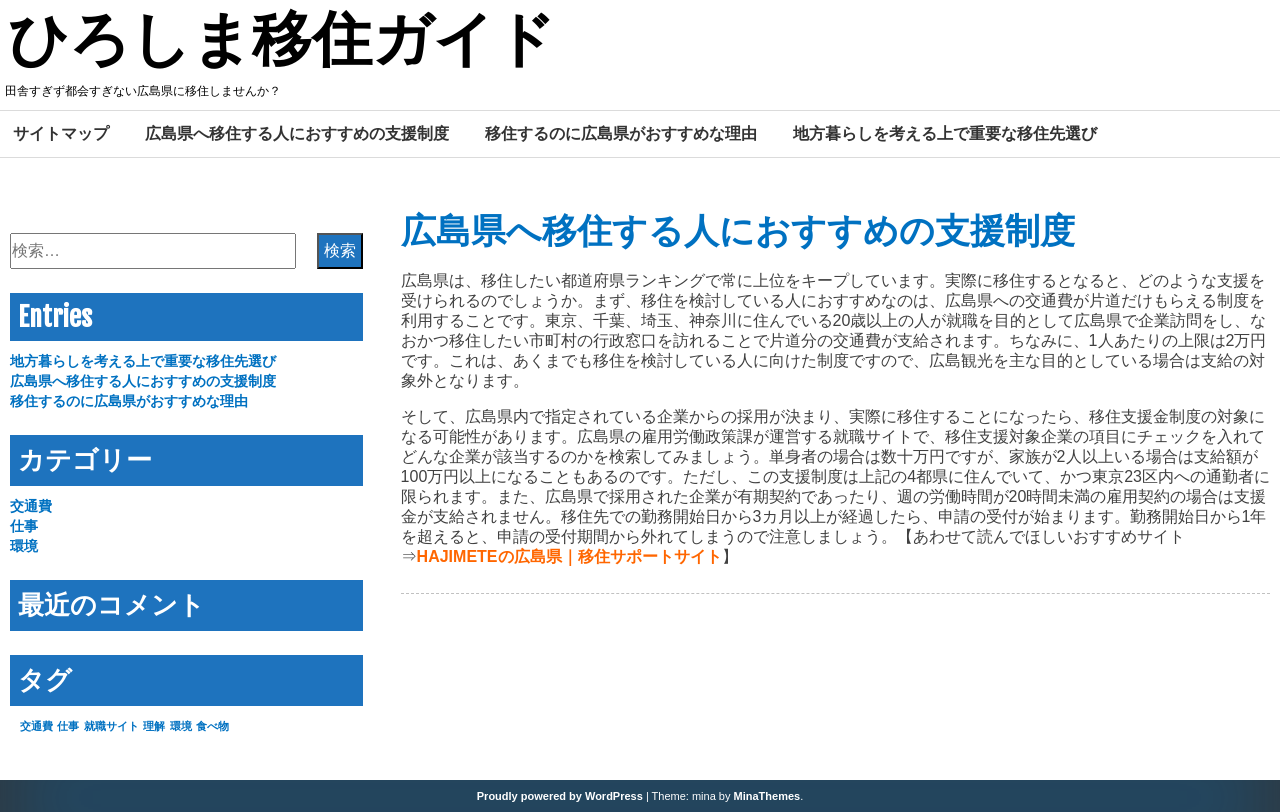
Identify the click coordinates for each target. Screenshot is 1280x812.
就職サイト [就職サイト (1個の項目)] (111, 726)
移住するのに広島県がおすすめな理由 (621, 133)
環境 (24, 546)
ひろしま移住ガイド (281, 43)
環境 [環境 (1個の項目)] (181, 726)
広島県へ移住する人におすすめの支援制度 (297, 133)
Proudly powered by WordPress (560, 796)
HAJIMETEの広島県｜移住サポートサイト (569, 556)
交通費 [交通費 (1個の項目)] (36, 726)
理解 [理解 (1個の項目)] (154, 726)
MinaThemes (767, 796)
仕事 (24, 526)
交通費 (31, 506)
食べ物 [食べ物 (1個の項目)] (212, 726)
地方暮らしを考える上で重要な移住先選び (945, 133)
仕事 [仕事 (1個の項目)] (68, 726)
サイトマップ (61, 133)
